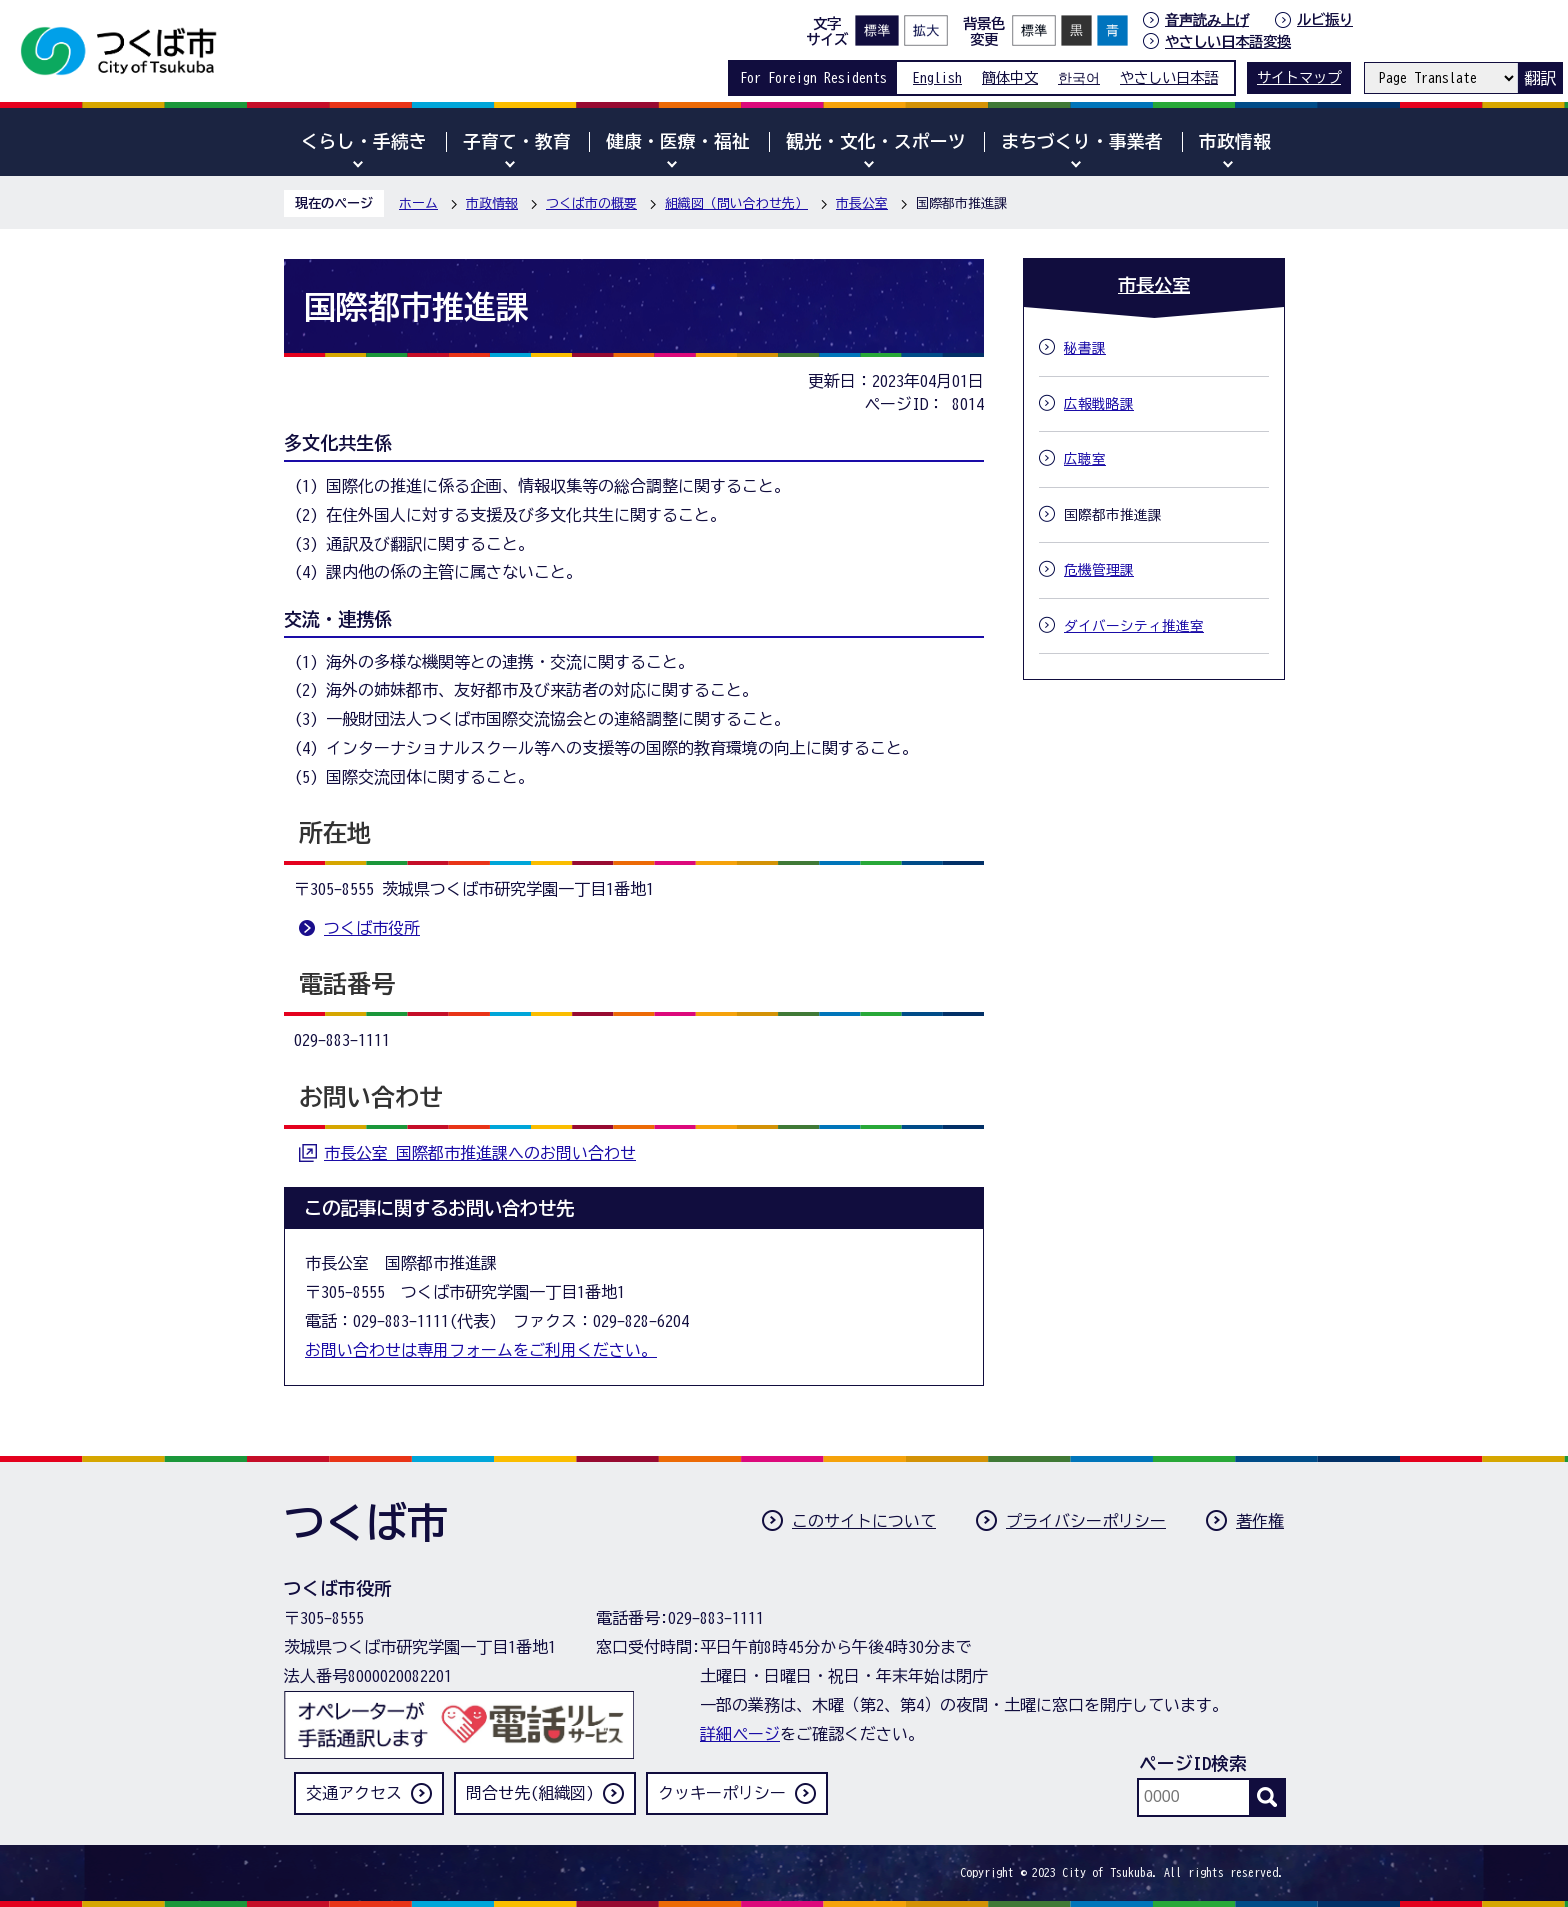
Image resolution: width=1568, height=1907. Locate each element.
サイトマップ (1299, 77)
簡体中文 (1010, 77)
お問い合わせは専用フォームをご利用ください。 (481, 1350)
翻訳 (1540, 78)
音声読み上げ (1207, 20)
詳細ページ (740, 1734)
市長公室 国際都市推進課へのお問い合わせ (480, 1153)
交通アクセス (354, 1793)
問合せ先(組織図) (530, 1793)
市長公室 (862, 203)
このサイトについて (864, 1521)
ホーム (418, 203)
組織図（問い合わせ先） (736, 203)
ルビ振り (1325, 19)
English (937, 77)
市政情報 (492, 203)
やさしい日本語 (1169, 77)
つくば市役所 (372, 928)
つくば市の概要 (591, 203)
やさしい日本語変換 (1228, 41)
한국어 (1079, 77)
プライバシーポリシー (1086, 1521)
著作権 (1260, 1521)
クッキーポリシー (722, 1793)
